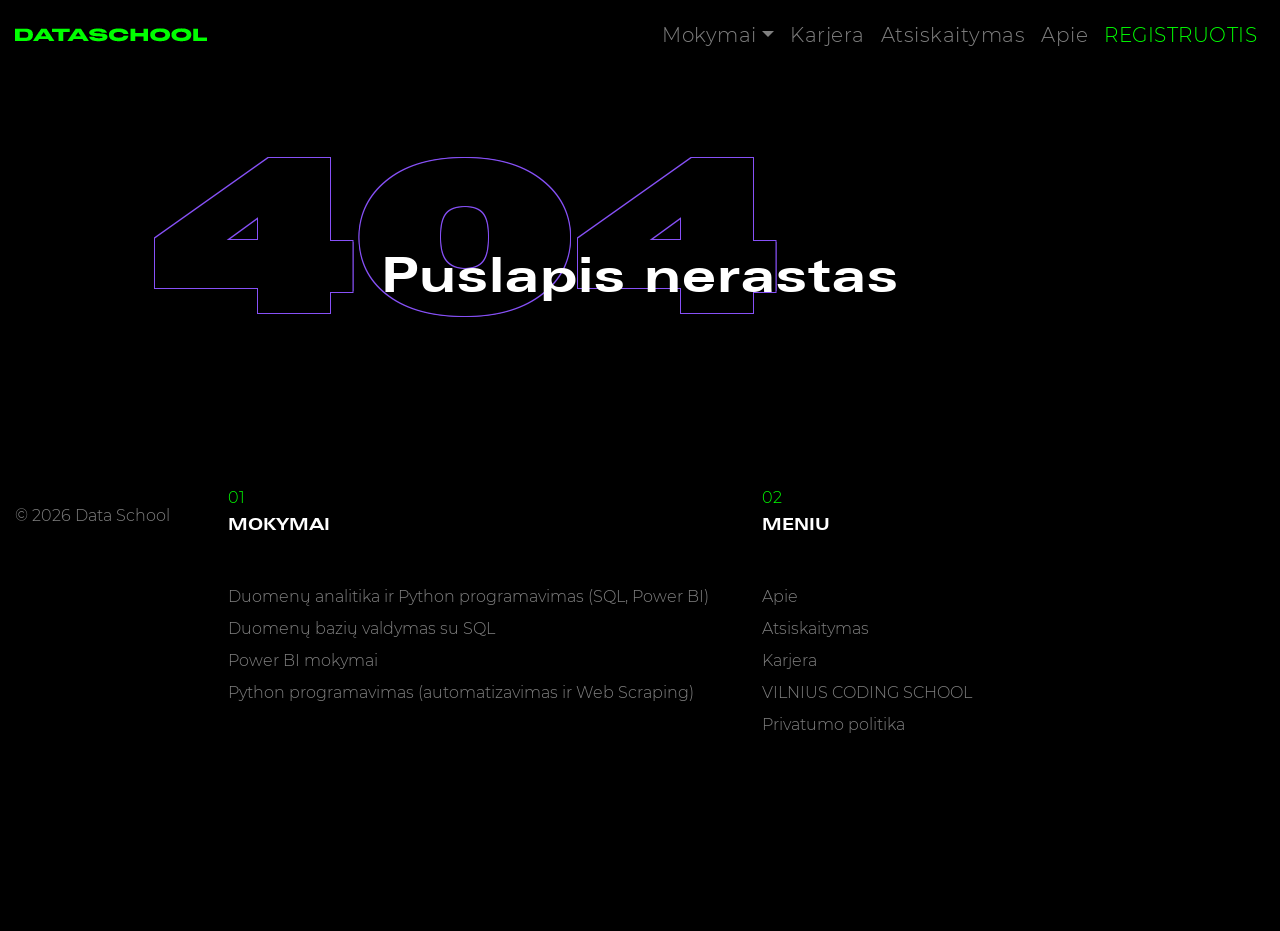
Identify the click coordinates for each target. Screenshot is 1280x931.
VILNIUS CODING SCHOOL (867, 692)
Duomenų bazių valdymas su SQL (361, 628)
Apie (1064, 35)
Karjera (827, 35)
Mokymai (709, 35)
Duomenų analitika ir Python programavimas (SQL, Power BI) (468, 596)
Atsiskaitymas (953, 35)
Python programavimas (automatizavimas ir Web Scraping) (461, 692)
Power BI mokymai (303, 660)
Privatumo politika (833, 724)
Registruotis (1180, 35)
